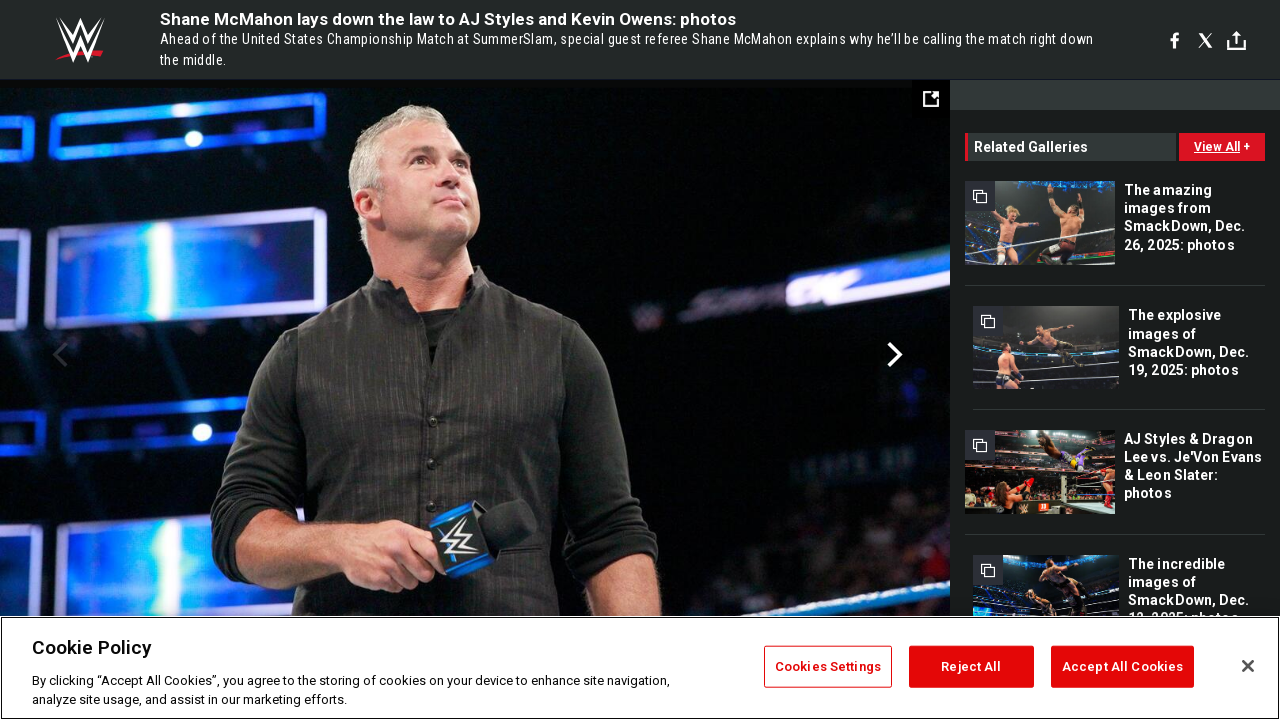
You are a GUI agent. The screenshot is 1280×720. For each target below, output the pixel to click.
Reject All (971, 666)
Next (892, 355)
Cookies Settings (828, 666)
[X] (1205, 40)
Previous (57, 355)
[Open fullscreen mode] (931, 99)
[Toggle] (1236, 40)
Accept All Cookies (1122, 666)
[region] (640, 668)
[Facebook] (1174, 40)
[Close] (1248, 666)
